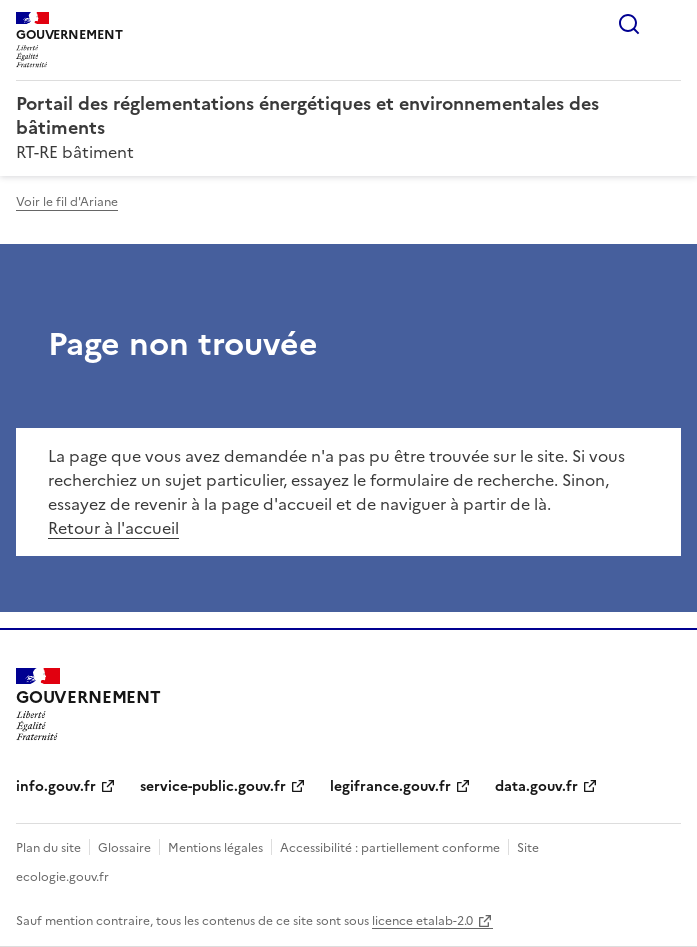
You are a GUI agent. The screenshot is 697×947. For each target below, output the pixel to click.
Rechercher (629, 24)
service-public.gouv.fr (213, 786)
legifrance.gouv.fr (390, 786)
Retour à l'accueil (113, 528)
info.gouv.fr (56, 786)
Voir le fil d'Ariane (67, 202)
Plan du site (48, 848)
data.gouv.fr (536, 786)
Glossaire (124, 848)
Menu (669, 24)
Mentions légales (215, 848)
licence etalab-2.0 (422, 921)
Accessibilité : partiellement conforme (390, 848)
